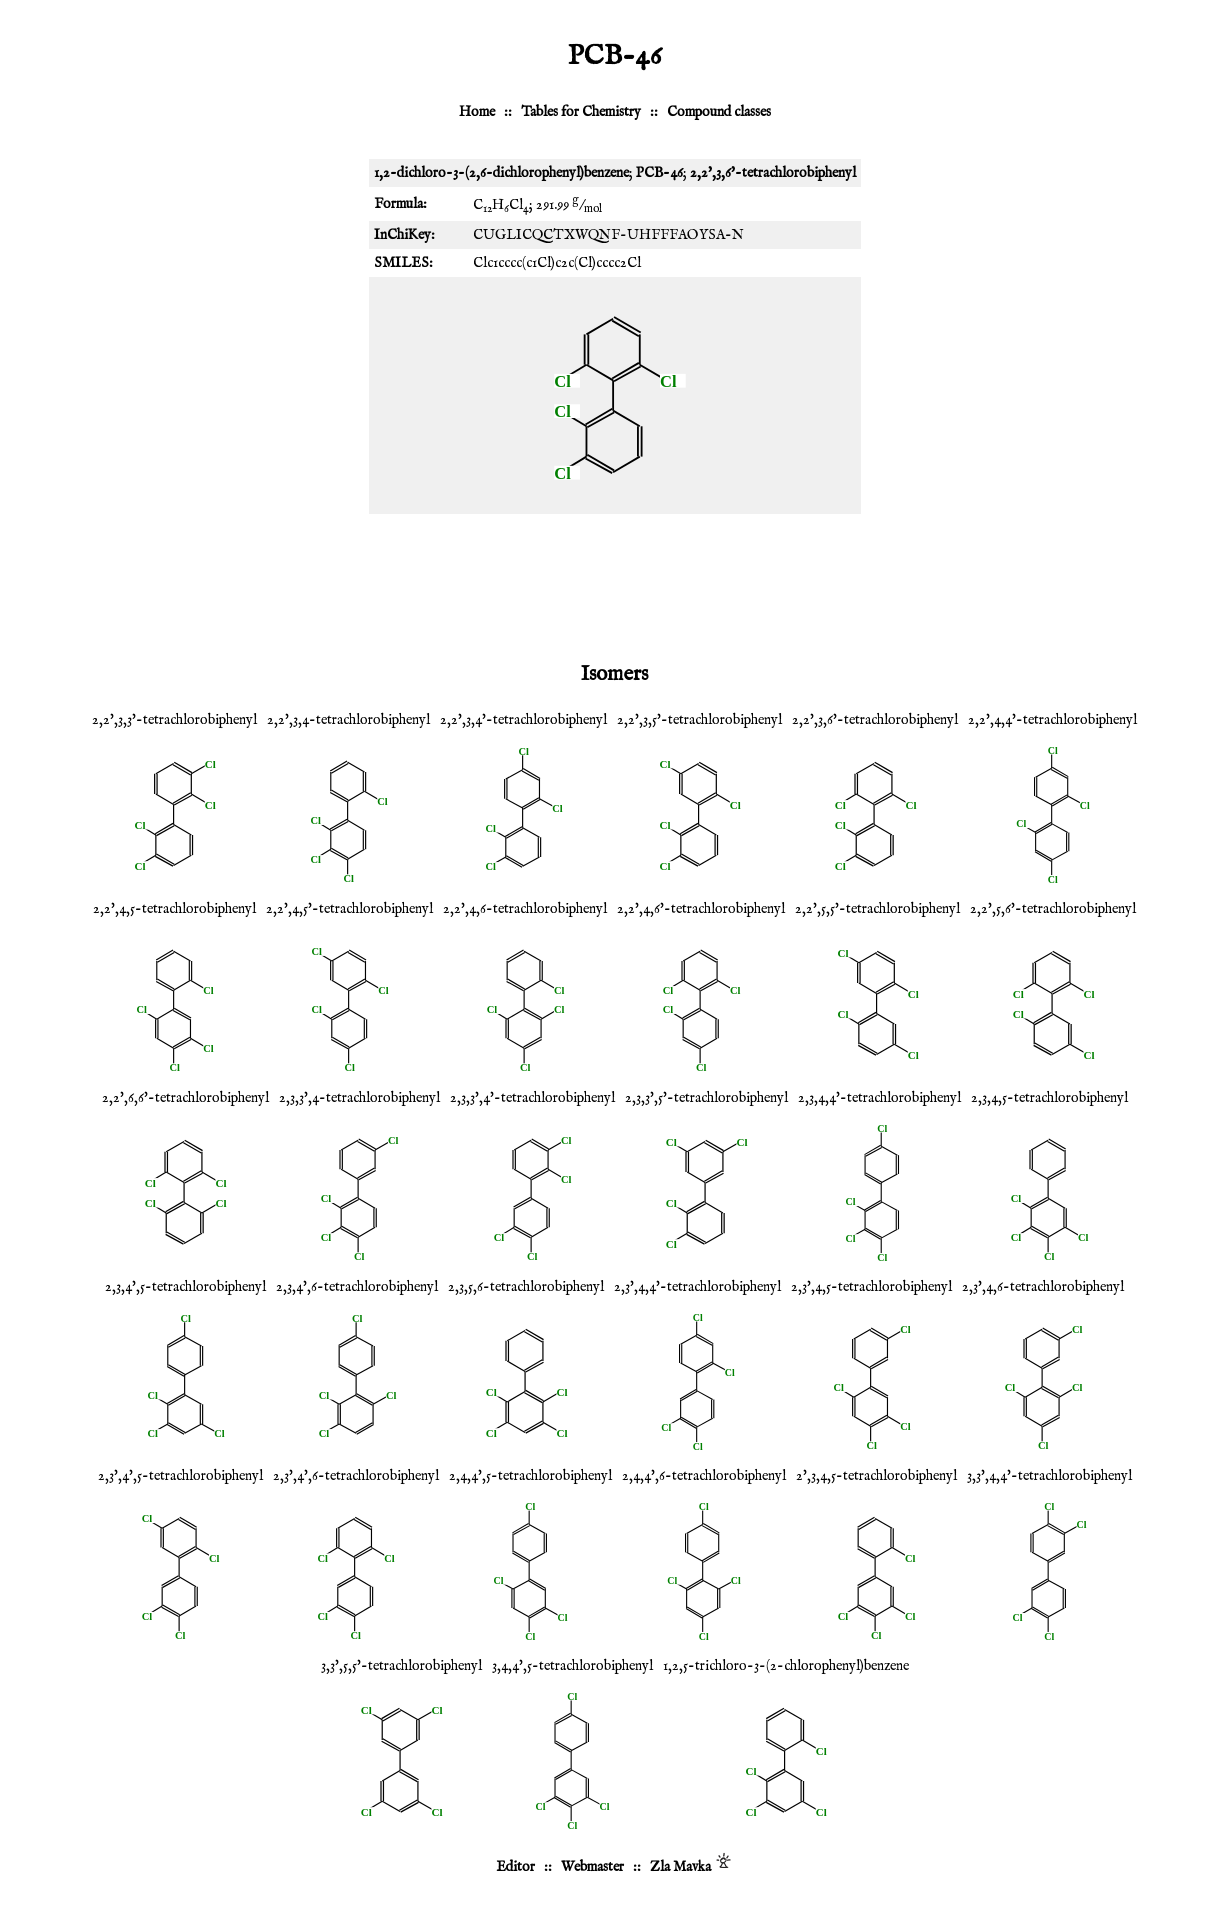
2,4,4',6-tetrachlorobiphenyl (704, 1476)
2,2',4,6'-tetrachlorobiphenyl (701, 909)
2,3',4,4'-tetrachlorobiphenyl (697, 1287)
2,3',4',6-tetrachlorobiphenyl (356, 1476)
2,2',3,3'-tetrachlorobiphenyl (174, 720)
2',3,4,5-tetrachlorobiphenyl (876, 1476)
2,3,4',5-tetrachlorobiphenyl (185, 1287)
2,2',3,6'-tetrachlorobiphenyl (875, 720)
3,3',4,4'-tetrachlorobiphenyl (1049, 1476)
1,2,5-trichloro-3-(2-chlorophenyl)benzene (786, 1666)
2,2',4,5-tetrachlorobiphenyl (174, 909)
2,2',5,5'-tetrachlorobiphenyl (877, 909)
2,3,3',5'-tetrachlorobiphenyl (706, 1098)
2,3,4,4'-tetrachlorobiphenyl (879, 1098)
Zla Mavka (680, 1867)
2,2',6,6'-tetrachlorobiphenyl (185, 1098)
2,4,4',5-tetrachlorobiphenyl (530, 1476)
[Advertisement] (615, 584)
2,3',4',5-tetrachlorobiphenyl (180, 1476)
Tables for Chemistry (581, 112)
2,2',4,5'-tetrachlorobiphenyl (349, 909)
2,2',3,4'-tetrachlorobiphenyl (523, 720)
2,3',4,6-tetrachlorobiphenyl (1043, 1287)
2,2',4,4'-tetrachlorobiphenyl (1052, 720)
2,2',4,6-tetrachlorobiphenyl (525, 909)
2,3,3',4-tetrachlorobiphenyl (359, 1098)
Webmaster (592, 1867)
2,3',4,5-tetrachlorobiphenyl (871, 1287)
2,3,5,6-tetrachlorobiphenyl (526, 1287)
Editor (515, 1867)
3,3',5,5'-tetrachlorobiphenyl (401, 1666)
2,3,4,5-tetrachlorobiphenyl (1049, 1098)
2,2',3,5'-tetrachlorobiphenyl (699, 720)
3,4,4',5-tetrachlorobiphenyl (572, 1666)
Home (477, 112)
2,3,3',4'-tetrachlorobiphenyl (532, 1098)
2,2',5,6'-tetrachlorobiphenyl (1053, 909)
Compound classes (719, 112)
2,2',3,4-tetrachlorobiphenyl (348, 720)
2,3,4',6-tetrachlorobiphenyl (357, 1287)
